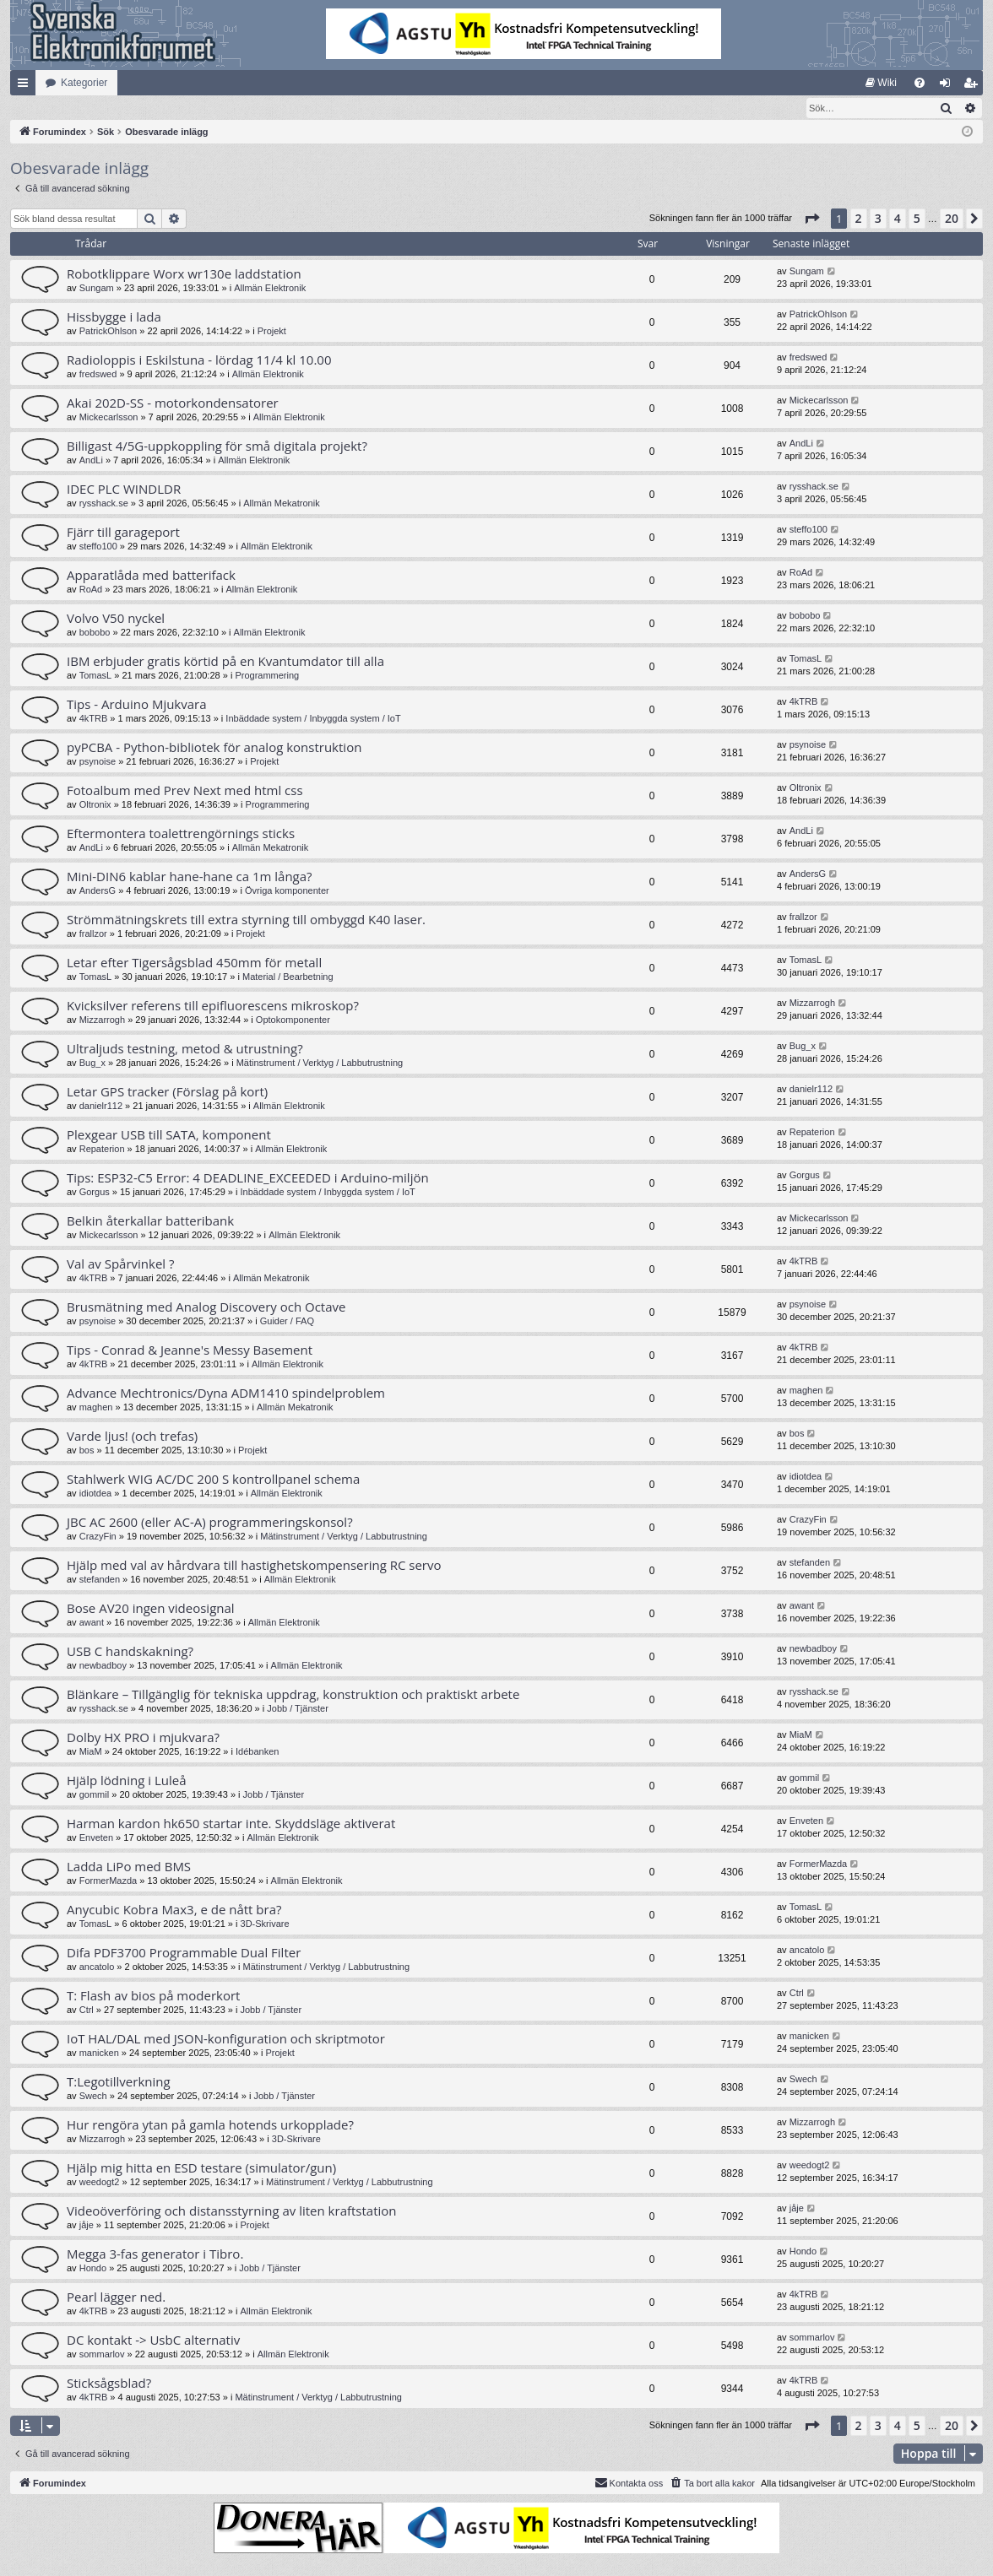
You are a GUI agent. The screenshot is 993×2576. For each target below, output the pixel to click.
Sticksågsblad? (109, 2383)
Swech (93, 2097)
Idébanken (257, 1752)
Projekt (272, 332)
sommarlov (102, 2355)
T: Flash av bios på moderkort (153, 1996)
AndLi (91, 461)
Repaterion (102, 1150)
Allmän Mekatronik (281, 504)
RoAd (91, 590)
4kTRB (93, 719)
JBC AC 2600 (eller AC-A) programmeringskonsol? (210, 1522)
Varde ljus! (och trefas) (132, 1436)
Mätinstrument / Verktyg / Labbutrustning (320, 1063)
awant (91, 1623)
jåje (86, 2226)
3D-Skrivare (265, 1924)
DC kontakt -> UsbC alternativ (153, 2340)
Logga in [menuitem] (949, 86)
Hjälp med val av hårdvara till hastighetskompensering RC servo (254, 1565)
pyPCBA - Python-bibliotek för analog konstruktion (214, 747)
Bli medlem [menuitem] (974, 86)
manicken (99, 2053)
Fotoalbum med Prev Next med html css (185, 790)
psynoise (97, 762)
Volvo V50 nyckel (116, 618)
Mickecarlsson (108, 418)
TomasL (95, 676)
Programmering (267, 676)
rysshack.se (103, 504)
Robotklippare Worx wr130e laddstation (184, 274)
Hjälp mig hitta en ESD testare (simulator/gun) (201, 2168)
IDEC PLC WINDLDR (124, 489)
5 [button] (917, 219)
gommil (94, 1795)
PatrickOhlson (108, 332)
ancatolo (97, 1967)
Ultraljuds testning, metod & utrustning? (185, 1049)
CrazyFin (98, 1537)
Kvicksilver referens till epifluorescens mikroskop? (213, 1006)
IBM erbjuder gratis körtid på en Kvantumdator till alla (225, 661)
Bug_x (92, 1063)
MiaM (90, 1752)
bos (87, 1451)
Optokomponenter (293, 1020)
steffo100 (98, 547)
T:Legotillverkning (119, 2082)
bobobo (95, 633)
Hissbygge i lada (114, 317)
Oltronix (95, 805)
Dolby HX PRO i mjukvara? (143, 1737)
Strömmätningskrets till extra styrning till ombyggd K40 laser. (246, 920)
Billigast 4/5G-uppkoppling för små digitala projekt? (217, 446)
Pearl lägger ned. (116, 2297)
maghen (96, 1408)
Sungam (96, 289)
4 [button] (897, 219)
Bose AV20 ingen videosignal (151, 1608)
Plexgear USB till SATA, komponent (169, 1135)
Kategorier (84, 83)
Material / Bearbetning (288, 977)
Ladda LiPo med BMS (129, 1867)
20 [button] (951, 219)
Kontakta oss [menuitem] (629, 2483)
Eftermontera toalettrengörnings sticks (181, 833)
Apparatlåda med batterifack (151, 575)
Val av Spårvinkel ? (121, 1264)
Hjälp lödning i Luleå (127, 1780)
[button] (811, 219)
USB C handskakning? (130, 1651)
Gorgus (94, 1193)
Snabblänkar (26, 86)
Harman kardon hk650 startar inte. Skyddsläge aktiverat (231, 1824)
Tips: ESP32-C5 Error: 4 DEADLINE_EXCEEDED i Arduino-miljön (248, 1178)
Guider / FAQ (287, 1322)
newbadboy (103, 1666)
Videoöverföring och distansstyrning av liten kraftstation (232, 2211)
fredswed (98, 375)
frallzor (93, 934)
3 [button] (878, 219)
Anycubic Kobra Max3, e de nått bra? (174, 1910)
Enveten (96, 1838)
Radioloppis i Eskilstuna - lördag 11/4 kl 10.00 (199, 360)
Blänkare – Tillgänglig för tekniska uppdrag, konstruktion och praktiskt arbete (293, 1694)
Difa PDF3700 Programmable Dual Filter (184, 1953)
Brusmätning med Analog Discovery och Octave (206, 1307)
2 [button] (858, 219)
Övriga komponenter (287, 891)
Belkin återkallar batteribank (150, 1221)
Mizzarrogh (102, 1020)
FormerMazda (108, 1881)
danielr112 (100, 1106)
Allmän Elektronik (270, 289)
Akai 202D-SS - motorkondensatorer (173, 403)
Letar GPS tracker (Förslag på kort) (167, 1092)
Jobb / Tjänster (297, 1709)
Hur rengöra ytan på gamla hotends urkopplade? (210, 2125)
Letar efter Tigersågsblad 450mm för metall (194, 963)
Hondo (92, 2269)
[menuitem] (881, 82)
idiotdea (95, 1494)
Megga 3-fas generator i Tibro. (155, 2254)
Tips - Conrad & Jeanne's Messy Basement (189, 1350)
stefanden (99, 1580)
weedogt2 (99, 2183)
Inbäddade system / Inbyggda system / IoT (312, 719)
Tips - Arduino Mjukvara (137, 704)
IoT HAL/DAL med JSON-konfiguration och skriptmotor (226, 2039)
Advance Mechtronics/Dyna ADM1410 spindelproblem (226, 1393)
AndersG (97, 891)
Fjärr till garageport (123, 532)
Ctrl (86, 2010)
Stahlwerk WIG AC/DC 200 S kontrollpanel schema (213, 1479)
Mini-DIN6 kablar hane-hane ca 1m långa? (189, 877)
